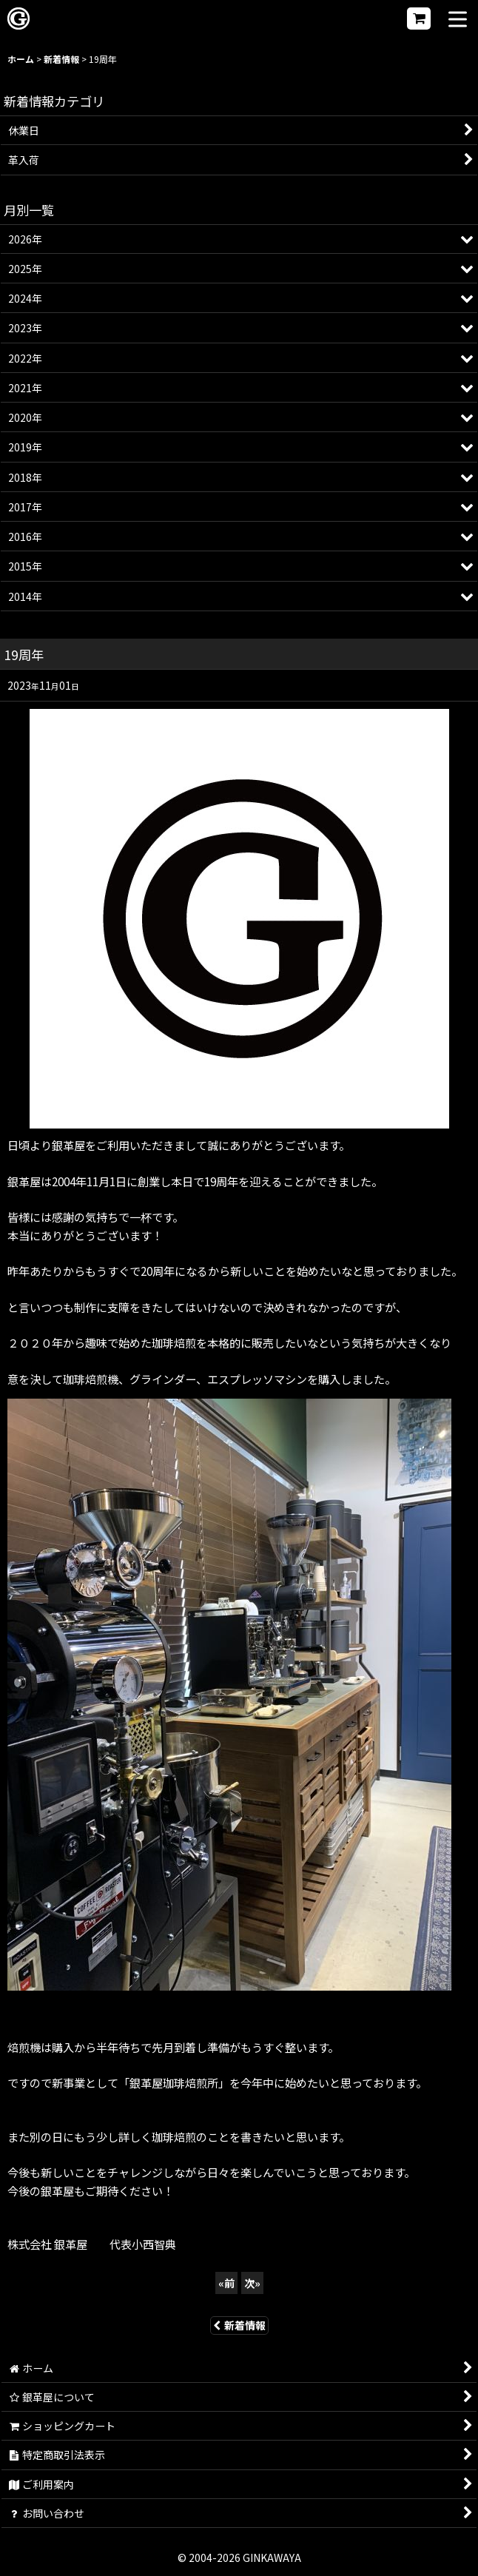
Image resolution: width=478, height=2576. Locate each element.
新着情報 (239, 2325)
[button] (457, 20)
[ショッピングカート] (419, 18)
